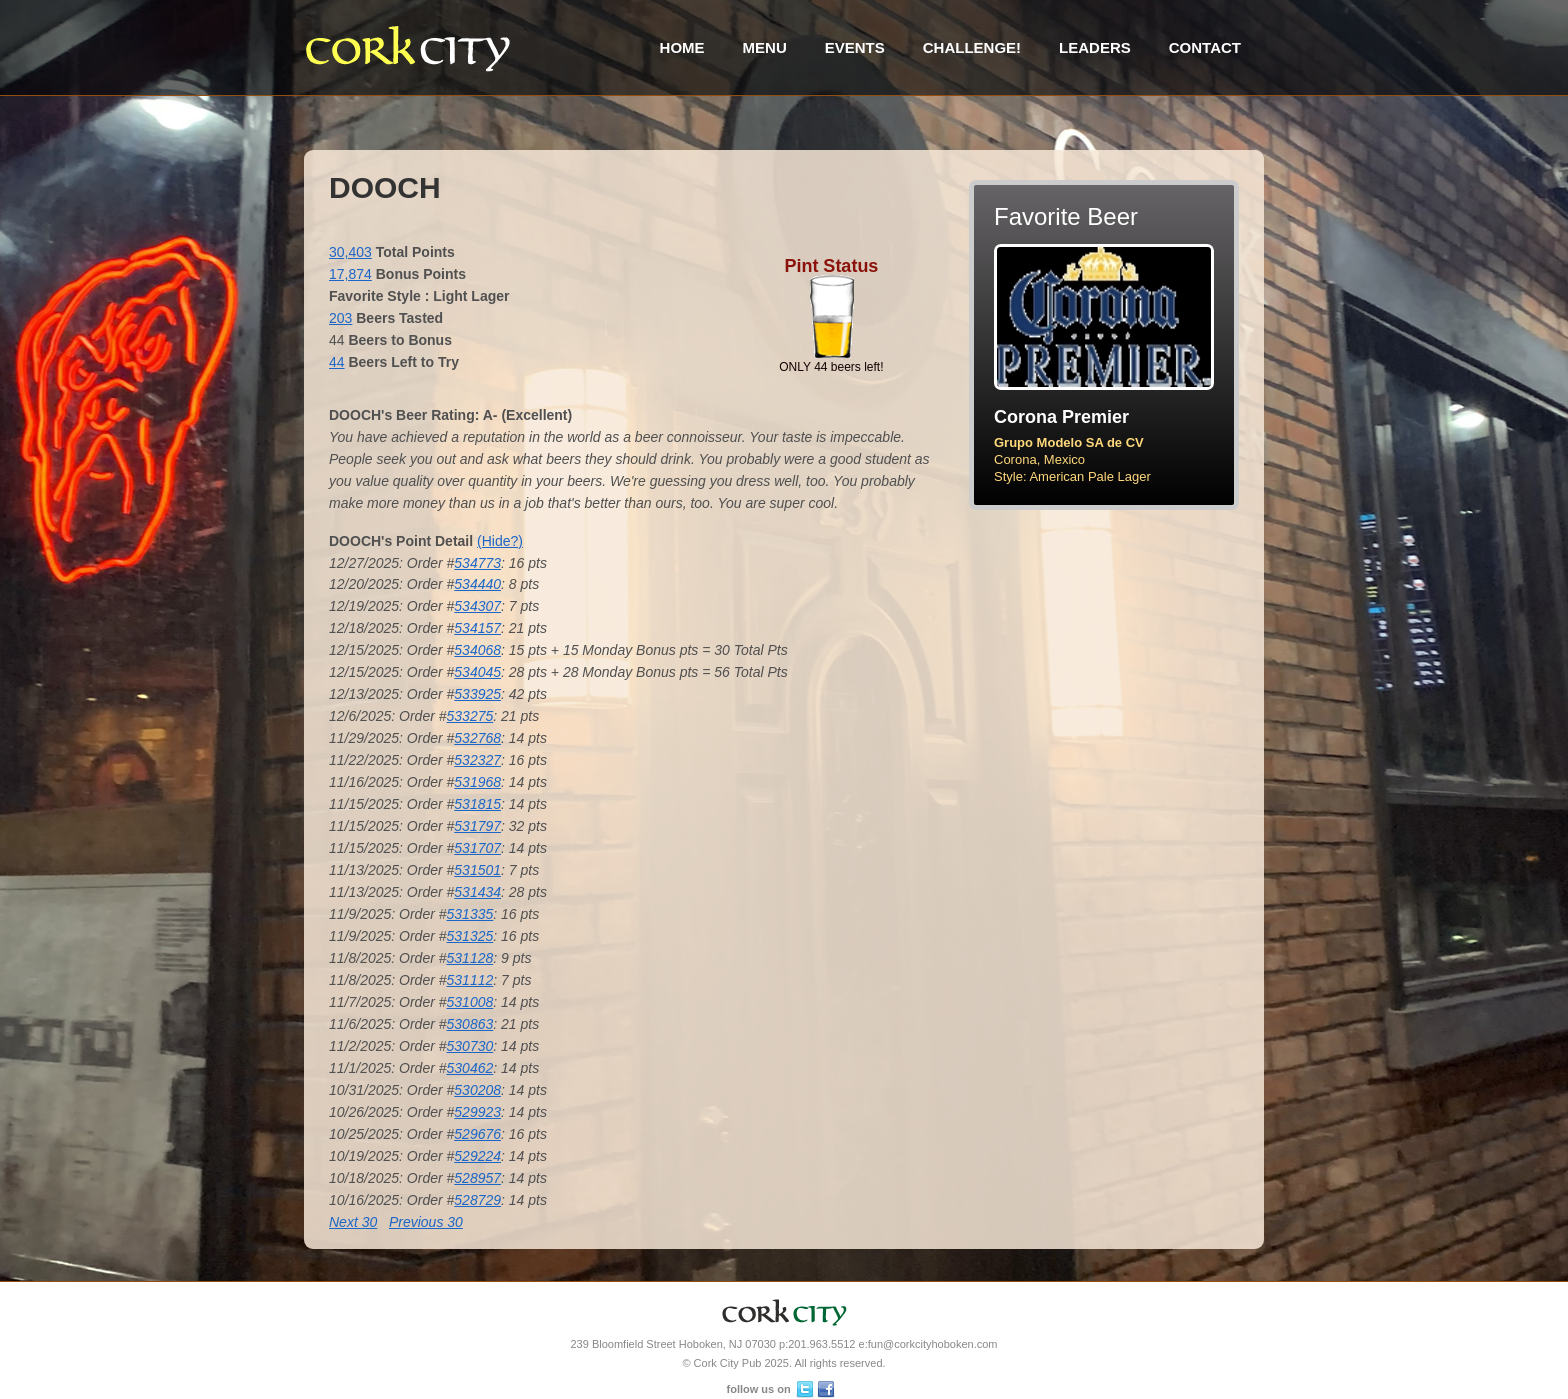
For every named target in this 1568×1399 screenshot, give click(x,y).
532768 (477, 738)
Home (682, 47)
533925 (477, 694)
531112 (470, 980)
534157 (477, 628)
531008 (470, 1002)
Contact (1205, 47)
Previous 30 (426, 1222)
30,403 (350, 252)
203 (340, 318)
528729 (477, 1200)
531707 (477, 848)
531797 (477, 826)
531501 (477, 870)
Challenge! (972, 47)
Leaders (1095, 47)
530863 (470, 1024)
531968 (477, 782)
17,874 (350, 274)
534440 (477, 584)
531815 (477, 804)
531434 (477, 892)
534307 (477, 606)
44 (337, 362)
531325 (470, 936)
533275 (470, 716)
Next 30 (353, 1222)
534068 (477, 650)
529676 (477, 1134)
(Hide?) (500, 541)
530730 (470, 1046)
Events (855, 47)
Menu (765, 47)
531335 (470, 914)
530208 (477, 1090)
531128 (470, 958)
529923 (477, 1112)
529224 (477, 1156)
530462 (470, 1068)
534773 (477, 563)
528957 (477, 1178)
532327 (477, 760)
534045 (477, 672)
